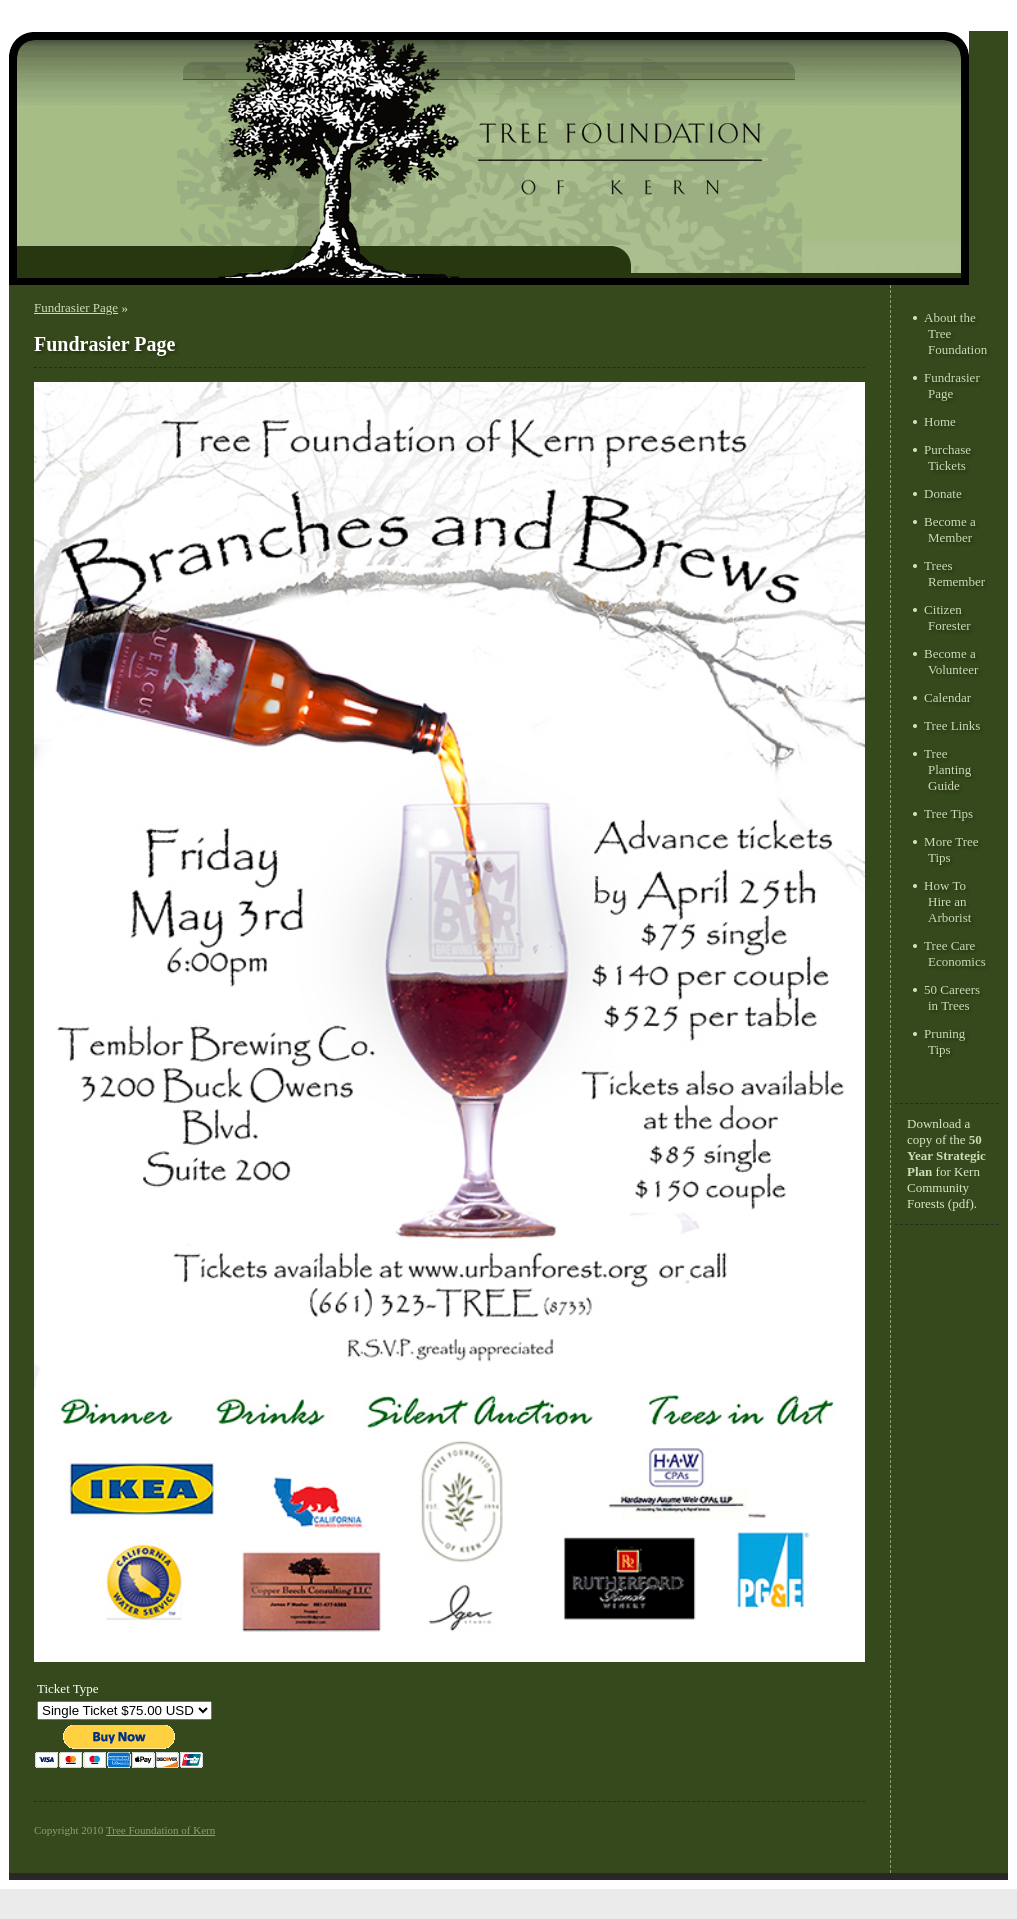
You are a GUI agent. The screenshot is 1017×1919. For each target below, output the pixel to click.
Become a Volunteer (951, 661)
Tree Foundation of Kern (160, 1830)
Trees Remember (954, 573)
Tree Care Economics (955, 953)
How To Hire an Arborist (947, 901)
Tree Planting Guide (947, 769)
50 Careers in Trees (952, 997)
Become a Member (950, 529)
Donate (943, 493)
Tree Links (952, 725)
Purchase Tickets (947, 457)
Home (940, 421)
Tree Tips (948, 813)
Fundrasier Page (76, 307)
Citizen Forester (947, 617)
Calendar (947, 697)
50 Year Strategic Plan (946, 1155)
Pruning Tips (944, 1041)
